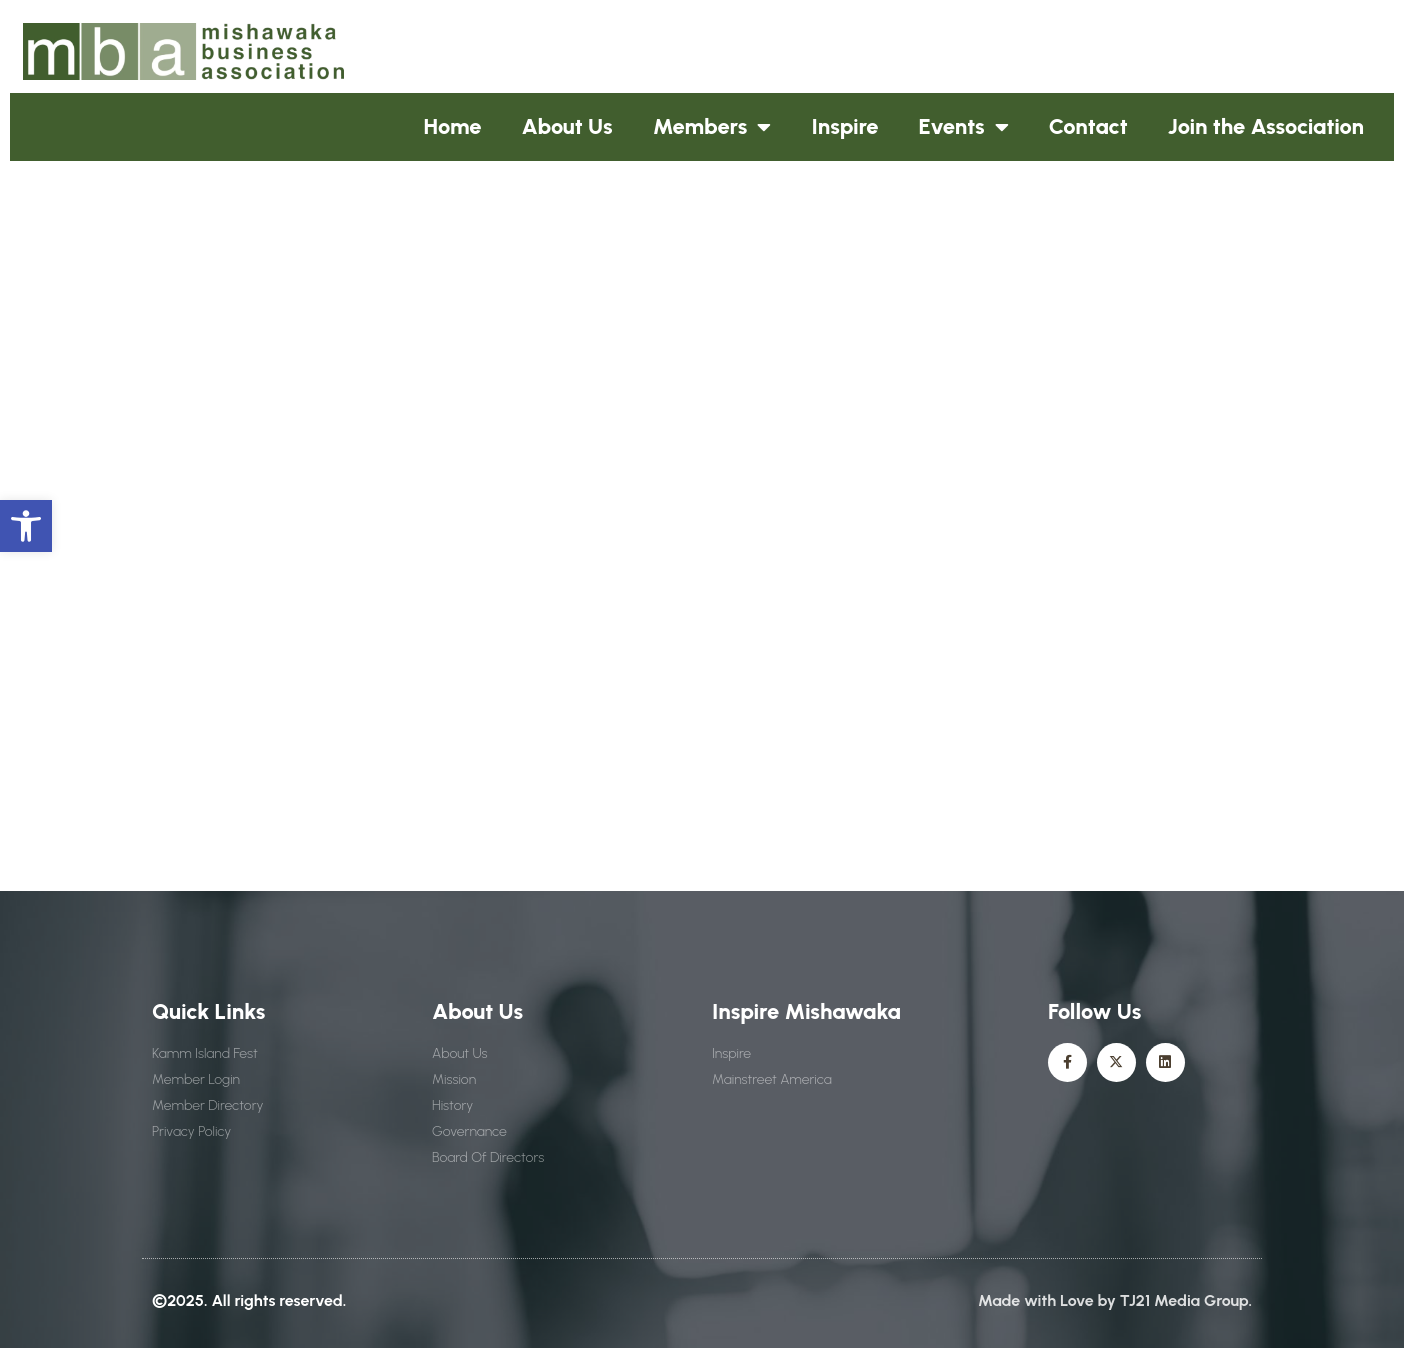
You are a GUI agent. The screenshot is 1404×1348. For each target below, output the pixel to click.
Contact (1088, 126)
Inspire (844, 126)
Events (964, 127)
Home (453, 126)
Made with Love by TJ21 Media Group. (1115, 1300)
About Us (567, 126)
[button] (26, 526)
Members (712, 127)
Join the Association (1266, 126)
